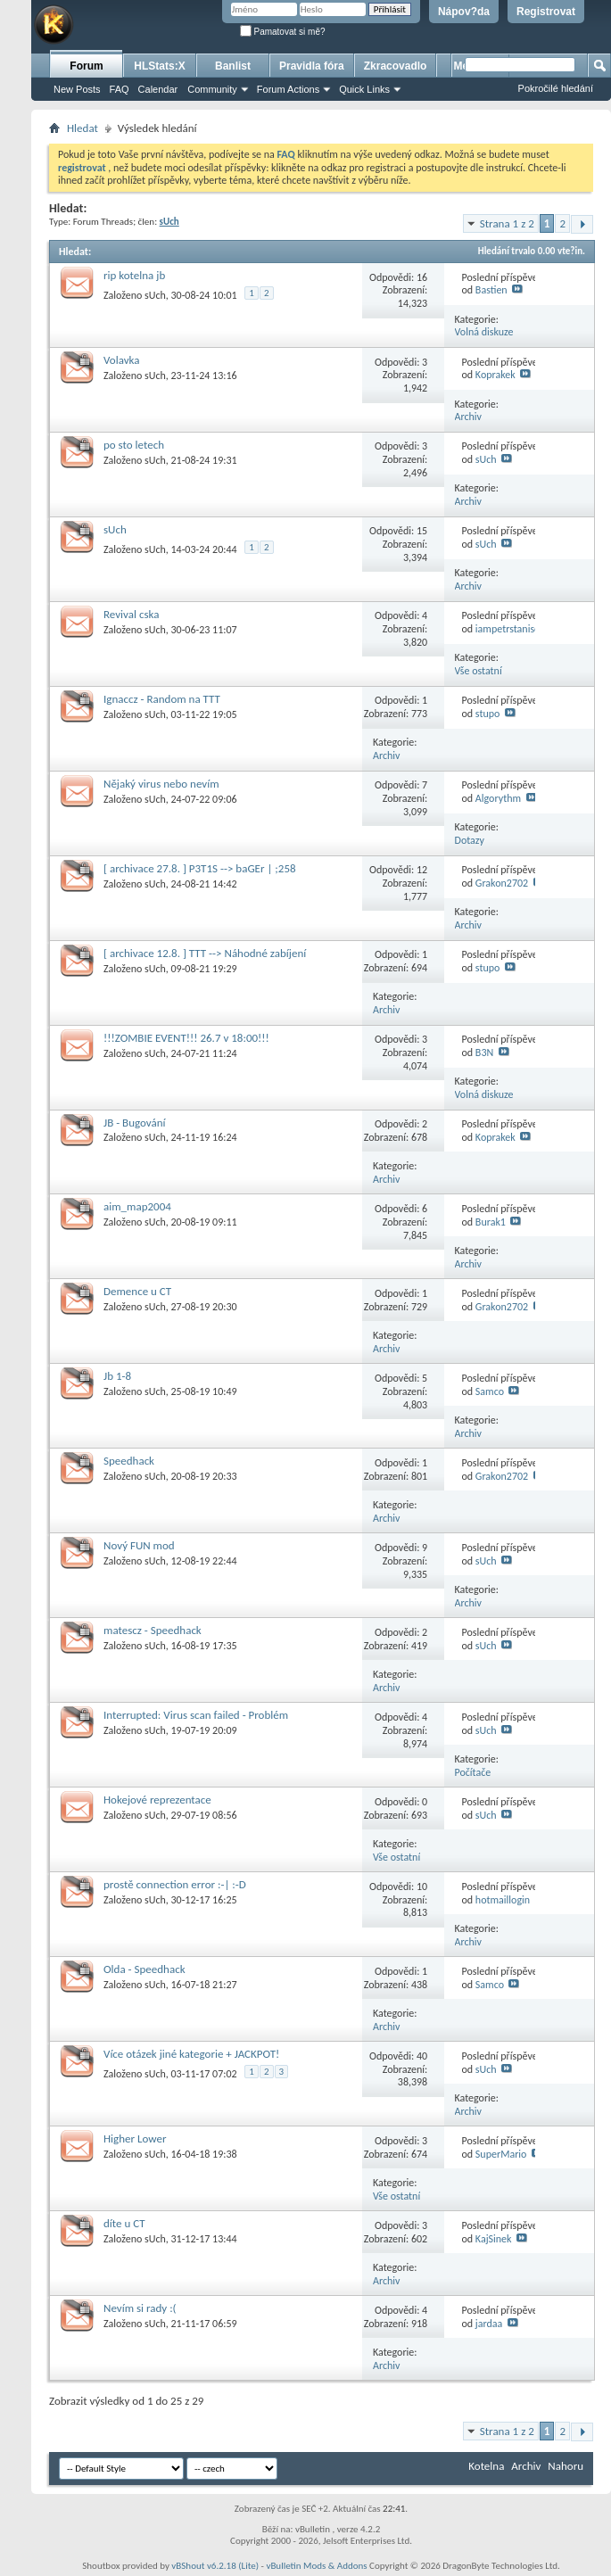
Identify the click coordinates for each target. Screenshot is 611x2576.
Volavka (121, 360)
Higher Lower (134, 2138)
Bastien (491, 290)
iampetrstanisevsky (516, 629)
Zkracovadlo (395, 66)
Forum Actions (288, 89)
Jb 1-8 (117, 1376)
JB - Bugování (134, 1122)
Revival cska (131, 614)
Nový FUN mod (139, 1545)
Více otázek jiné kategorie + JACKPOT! (191, 2053)
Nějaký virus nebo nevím (161, 783)
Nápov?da (464, 11)
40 (422, 2056)
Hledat (82, 128)
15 (422, 530)
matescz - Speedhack (152, 1630)
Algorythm (498, 798)
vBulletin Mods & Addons (316, 2566)
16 (422, 277)
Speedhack (128, 1460)
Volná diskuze (484, 332)
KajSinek (493, 2239)
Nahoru (565, 2466)
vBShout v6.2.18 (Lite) (215, 2566)
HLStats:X (159, 66)
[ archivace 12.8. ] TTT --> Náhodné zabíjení (204, 953)
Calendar (158, 89)
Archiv (469, 416)
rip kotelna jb (134, 275)
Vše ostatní (478, 671)
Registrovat (545, 11)
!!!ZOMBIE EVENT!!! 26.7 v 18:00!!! (186, 1037)
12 (422, 869)
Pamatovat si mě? (283, 32)
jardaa (488, 2323)
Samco (489, 1391)
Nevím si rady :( (140, 2308)
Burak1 (490, 1222)
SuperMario (501, 2154)
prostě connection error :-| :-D (174, 1884)
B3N (484, 1052)
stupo (487, 713)
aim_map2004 (137, 1206)
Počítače (473, 1772)
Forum (86, 66)
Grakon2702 (501, 883)
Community (212, 89)
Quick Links (364, 89)
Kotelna (486, 2466)
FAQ (119, 89)
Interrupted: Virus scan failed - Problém (195, 1714)
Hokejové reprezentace (157, 1799)
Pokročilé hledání (555, 88)
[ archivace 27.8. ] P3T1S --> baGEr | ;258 (199, 868)
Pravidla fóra (311, 66)
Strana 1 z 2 (507, 223)
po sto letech (133, 444)
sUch (155, 295)
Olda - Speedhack (144, 1969)
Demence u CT (137, 1291)
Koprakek (495, 374)
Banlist (233, 66)
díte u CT (124, 2223)
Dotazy (469, 840)
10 (422, 1886)
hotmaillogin (502, 1900)
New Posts (77, 89)
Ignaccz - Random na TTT (161, 699)
